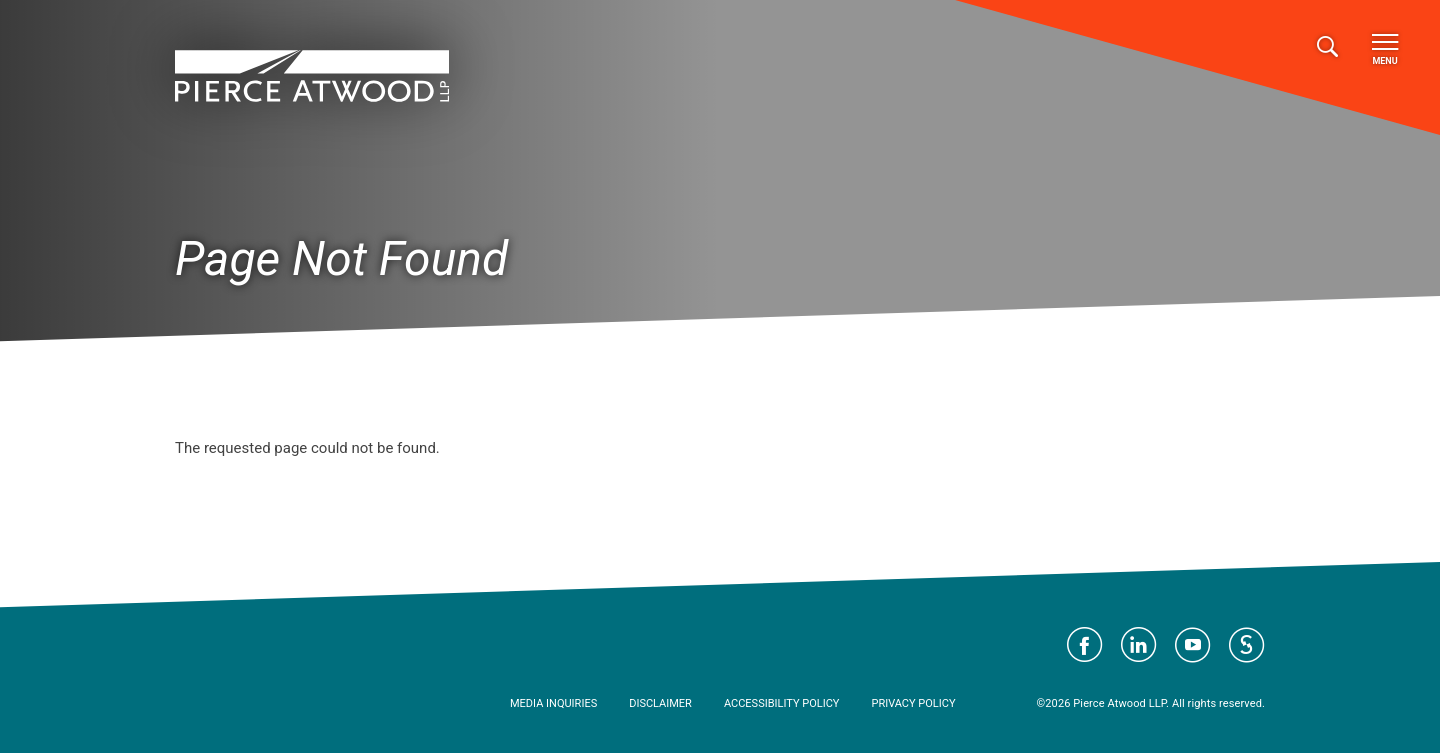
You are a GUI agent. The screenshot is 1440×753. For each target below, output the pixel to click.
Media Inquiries (553, 703)
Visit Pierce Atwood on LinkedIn (1139, 645)
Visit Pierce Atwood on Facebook (1085, 645)
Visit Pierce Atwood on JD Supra (1247, 645)
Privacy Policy (913, 703)
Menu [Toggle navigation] (1385, 50)
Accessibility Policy (782, 703)
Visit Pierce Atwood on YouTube (1193, 645)
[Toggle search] (1327, 47)
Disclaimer (660, 703)
